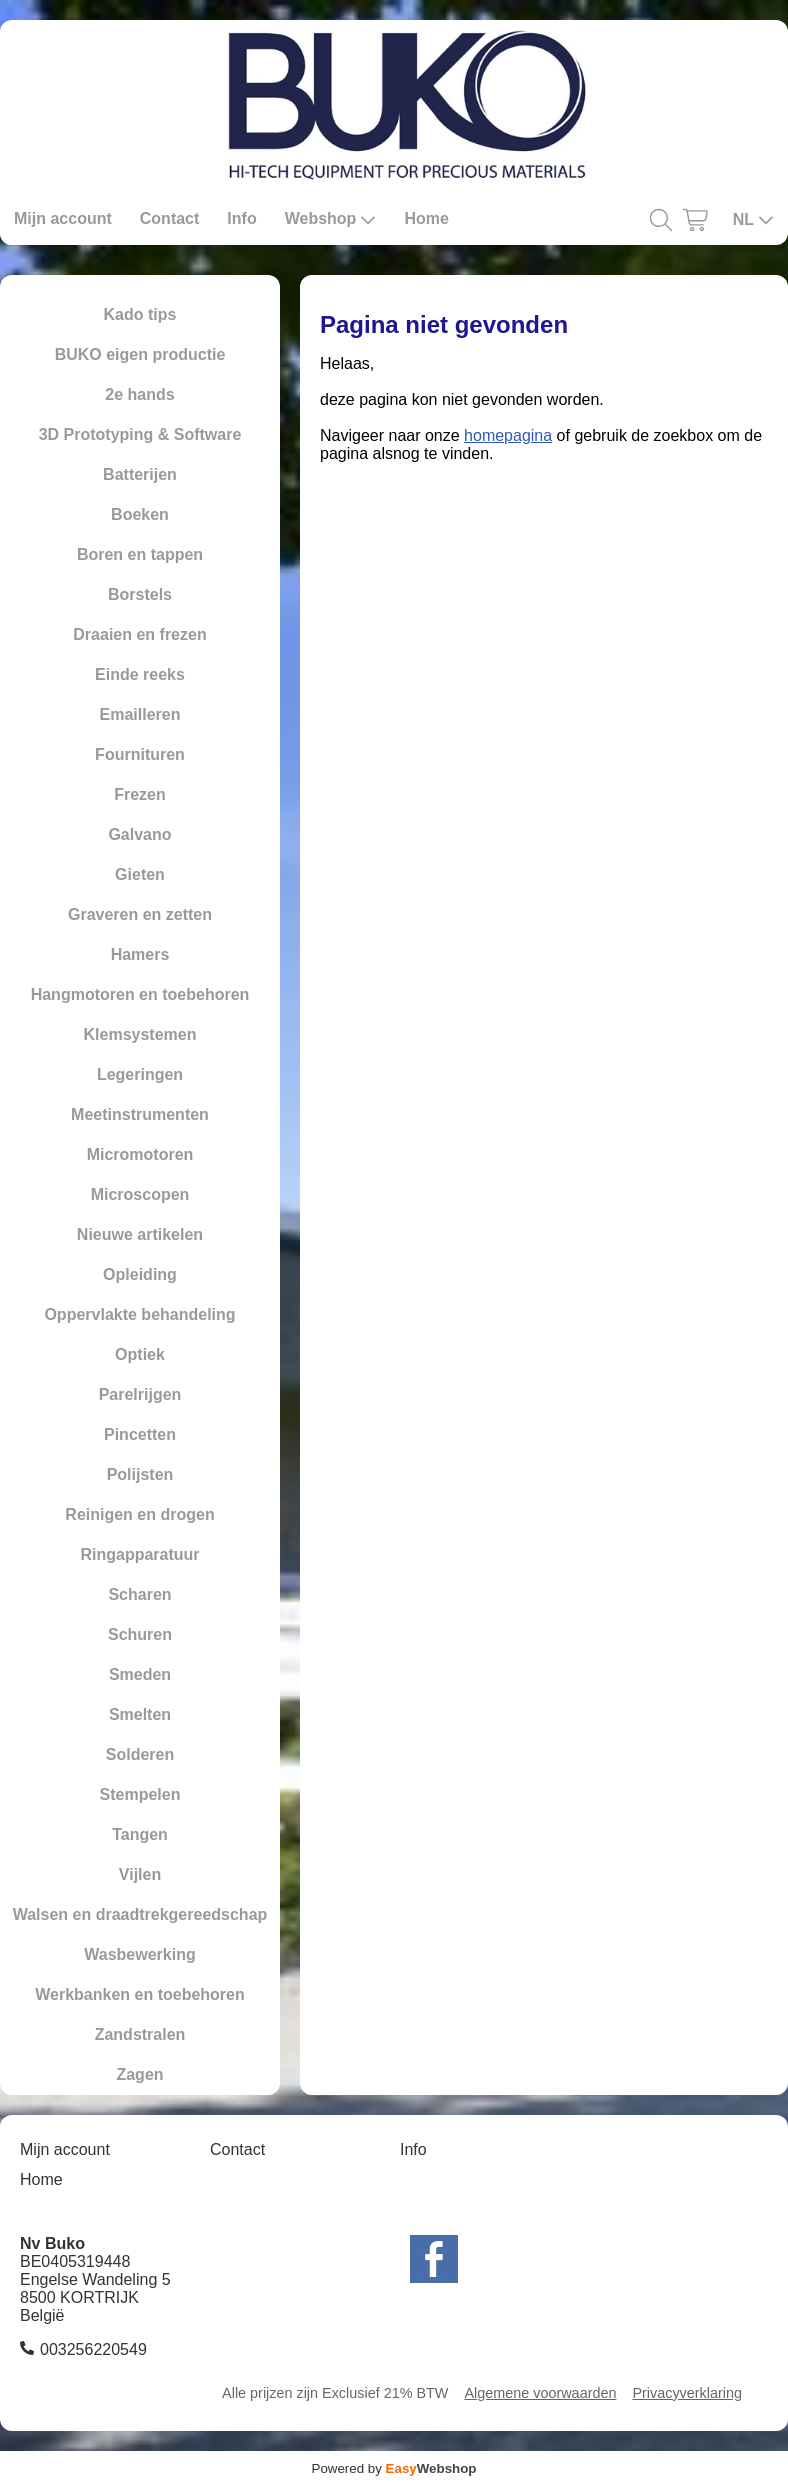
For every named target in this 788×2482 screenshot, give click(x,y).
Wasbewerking (139, 1954)
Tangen (140, 1834)
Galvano (139, 834)
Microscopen (140, 1194)
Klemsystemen (140, 1034)
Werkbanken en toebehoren (140, 1994)
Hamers (140, 954)
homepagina (508, 435)
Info (241, 218)
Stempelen (140, 1794)
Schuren (140, 1634)
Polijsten (140, 1474)
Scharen (139, 1594)
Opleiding (140, 1274)
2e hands (139, 394)
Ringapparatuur (139, 1554)
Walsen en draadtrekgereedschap (140, 1914)
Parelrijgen (140, 1394)
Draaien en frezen (139, 634)
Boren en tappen (140, 554)
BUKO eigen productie (140, 354)
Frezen (140, 794)
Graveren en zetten (140, 914)
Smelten (140, 1714)
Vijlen (140, 1874)
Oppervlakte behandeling (139, 1314)
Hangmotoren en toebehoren (140, 994)
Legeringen (140, 1074)
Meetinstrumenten (140, 1114)
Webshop (331, 219)
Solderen (140, 1754)
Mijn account (63, 218)
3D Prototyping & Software (140, 434)
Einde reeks (140, 674)
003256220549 (93, 2349)
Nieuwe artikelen (140, 1234)
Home (426, 218)
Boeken (140, 514)
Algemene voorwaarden (540, 2393)
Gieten (140, 874)
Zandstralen (140, 2034)
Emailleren (140, 714)
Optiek (140, 1354)
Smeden (140, 1674)
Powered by (394, 2468)
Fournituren (140, 754)
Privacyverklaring (687, 2393)
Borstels (140, 594)
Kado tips (140, 314)
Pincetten (140, 1434)
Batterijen (140, 474)
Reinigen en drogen (139, 1514)
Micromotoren (140, 1154)
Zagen (139, 2074)
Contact (170, 218)
